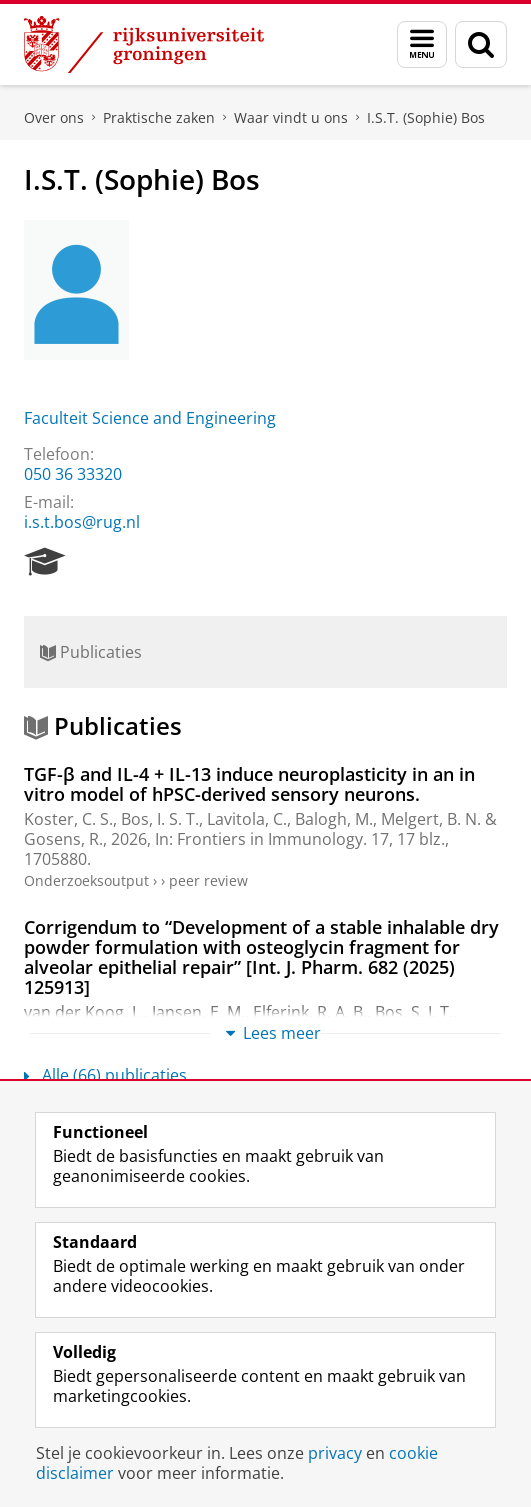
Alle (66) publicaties (105, 1075)
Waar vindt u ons (291, 117)
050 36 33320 (73, 474)
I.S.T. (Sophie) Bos (426, 117)
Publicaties (91, 652)
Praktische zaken (159, 117)
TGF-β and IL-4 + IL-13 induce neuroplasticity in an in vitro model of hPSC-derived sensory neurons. (249, 784)
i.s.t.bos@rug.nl (82, 522)
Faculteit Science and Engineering (150, 418)
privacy (335, 1453)
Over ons (54, 117)
